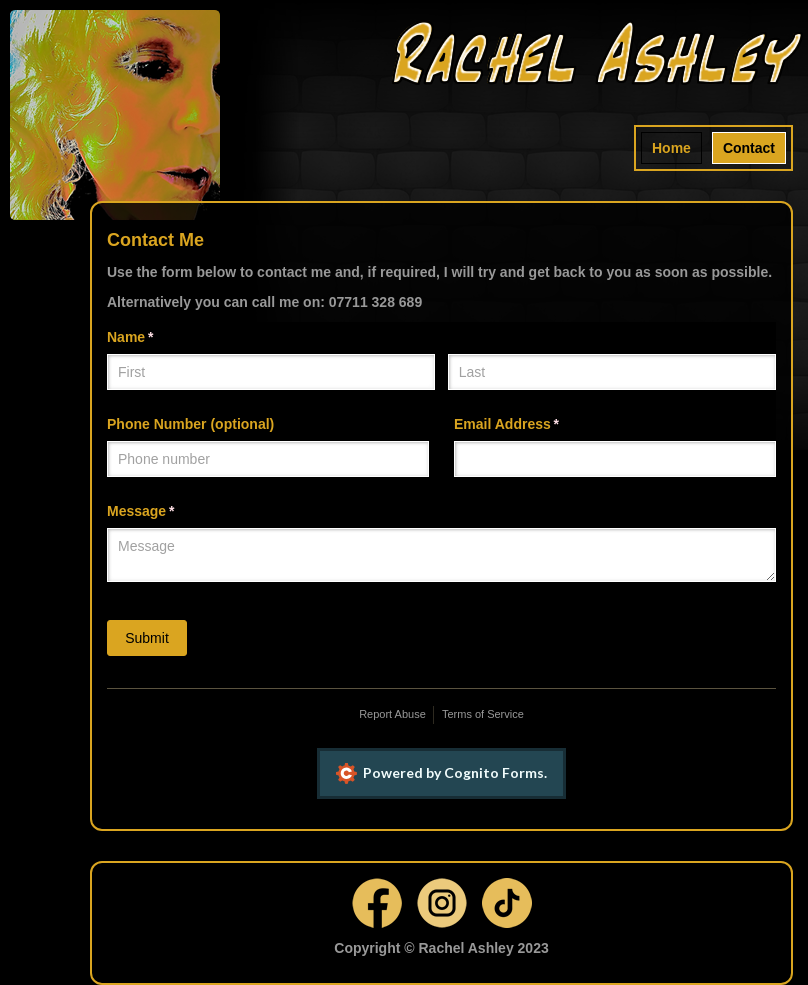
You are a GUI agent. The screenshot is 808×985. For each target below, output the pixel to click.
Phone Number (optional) (190, 424)
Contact (749, 148)
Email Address (535, 425)
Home (671, 148)
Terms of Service (483, 714)
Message (169, 512)
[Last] (612, 372)
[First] (271, 372)
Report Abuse (392, 714)
